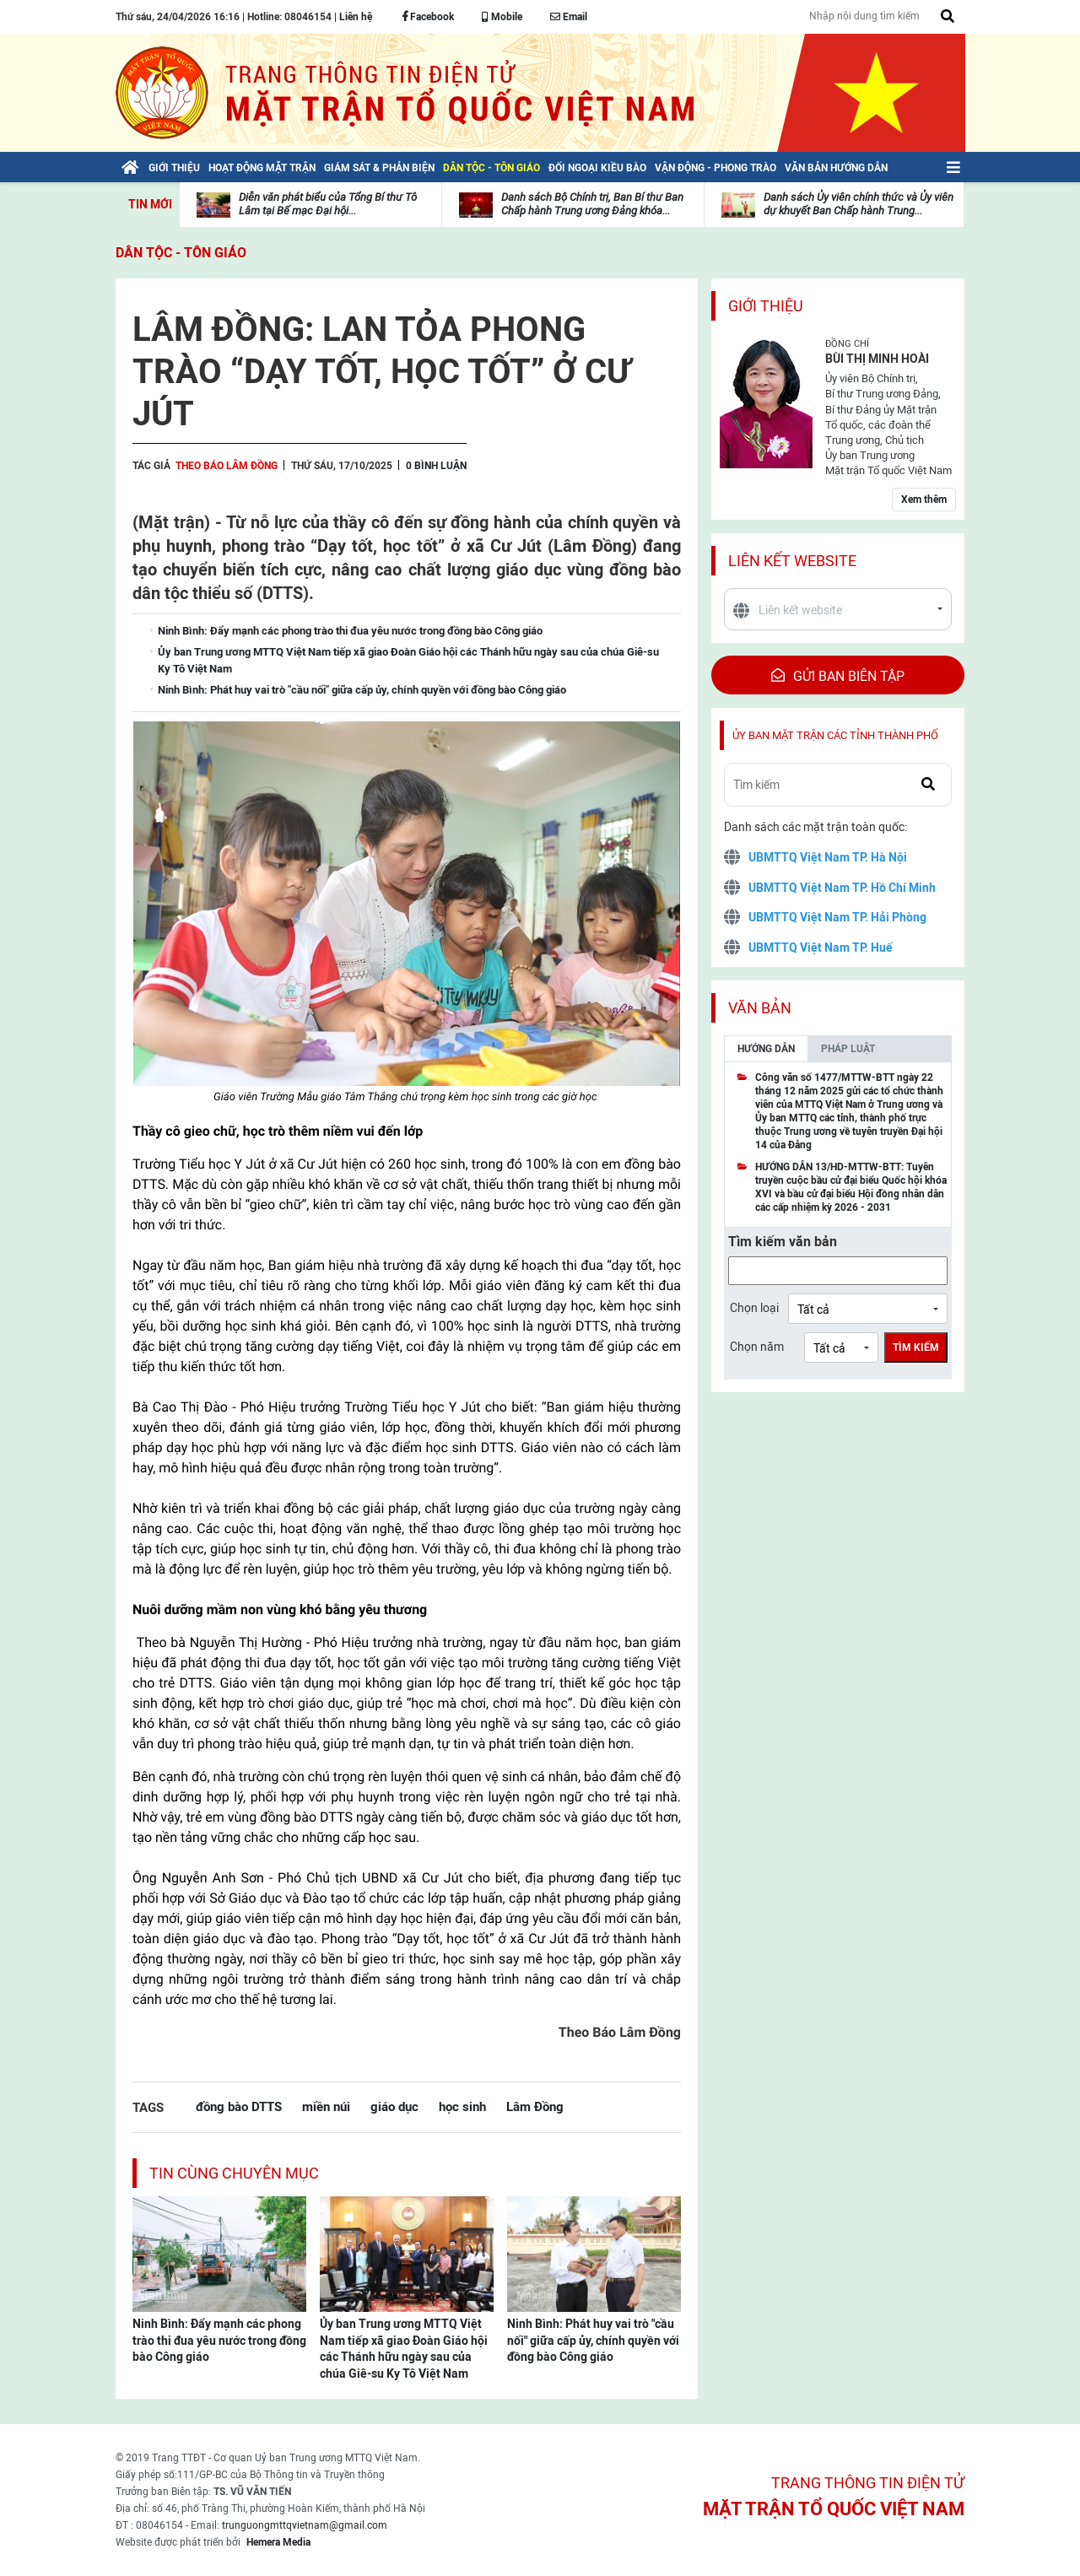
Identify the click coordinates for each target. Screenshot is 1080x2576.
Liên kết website (792, 561)
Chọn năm (757, 1346)
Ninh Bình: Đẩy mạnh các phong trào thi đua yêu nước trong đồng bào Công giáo (219, 2340)
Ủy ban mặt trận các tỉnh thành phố (835, 735)
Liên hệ (355, 17)
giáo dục (394, 2106)
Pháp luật (848, 1049)
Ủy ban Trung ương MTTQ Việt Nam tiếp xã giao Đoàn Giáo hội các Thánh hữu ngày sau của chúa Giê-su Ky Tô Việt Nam (404, 2348)
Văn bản (759, 1008)
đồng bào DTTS (239, 2106)
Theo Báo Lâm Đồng (227, 466)
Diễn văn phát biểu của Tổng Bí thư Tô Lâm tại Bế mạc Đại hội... (328, 204)
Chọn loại (754, 1308)
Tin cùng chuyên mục (234, 2173)
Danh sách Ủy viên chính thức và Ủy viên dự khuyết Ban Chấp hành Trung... (858, 204)
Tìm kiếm (916, 1347)
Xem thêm (924, 499)
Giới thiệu (765, 306)
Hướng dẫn (766, 1049)
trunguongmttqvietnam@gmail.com (304, 2525)
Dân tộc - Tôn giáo (181, 253)
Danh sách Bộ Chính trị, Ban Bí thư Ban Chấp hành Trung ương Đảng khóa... (592, 204)
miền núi (326, 2106)
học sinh (462, 2106)
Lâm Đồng (535, 2106)
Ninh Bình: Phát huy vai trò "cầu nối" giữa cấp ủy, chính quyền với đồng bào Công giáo (593, 2340)
